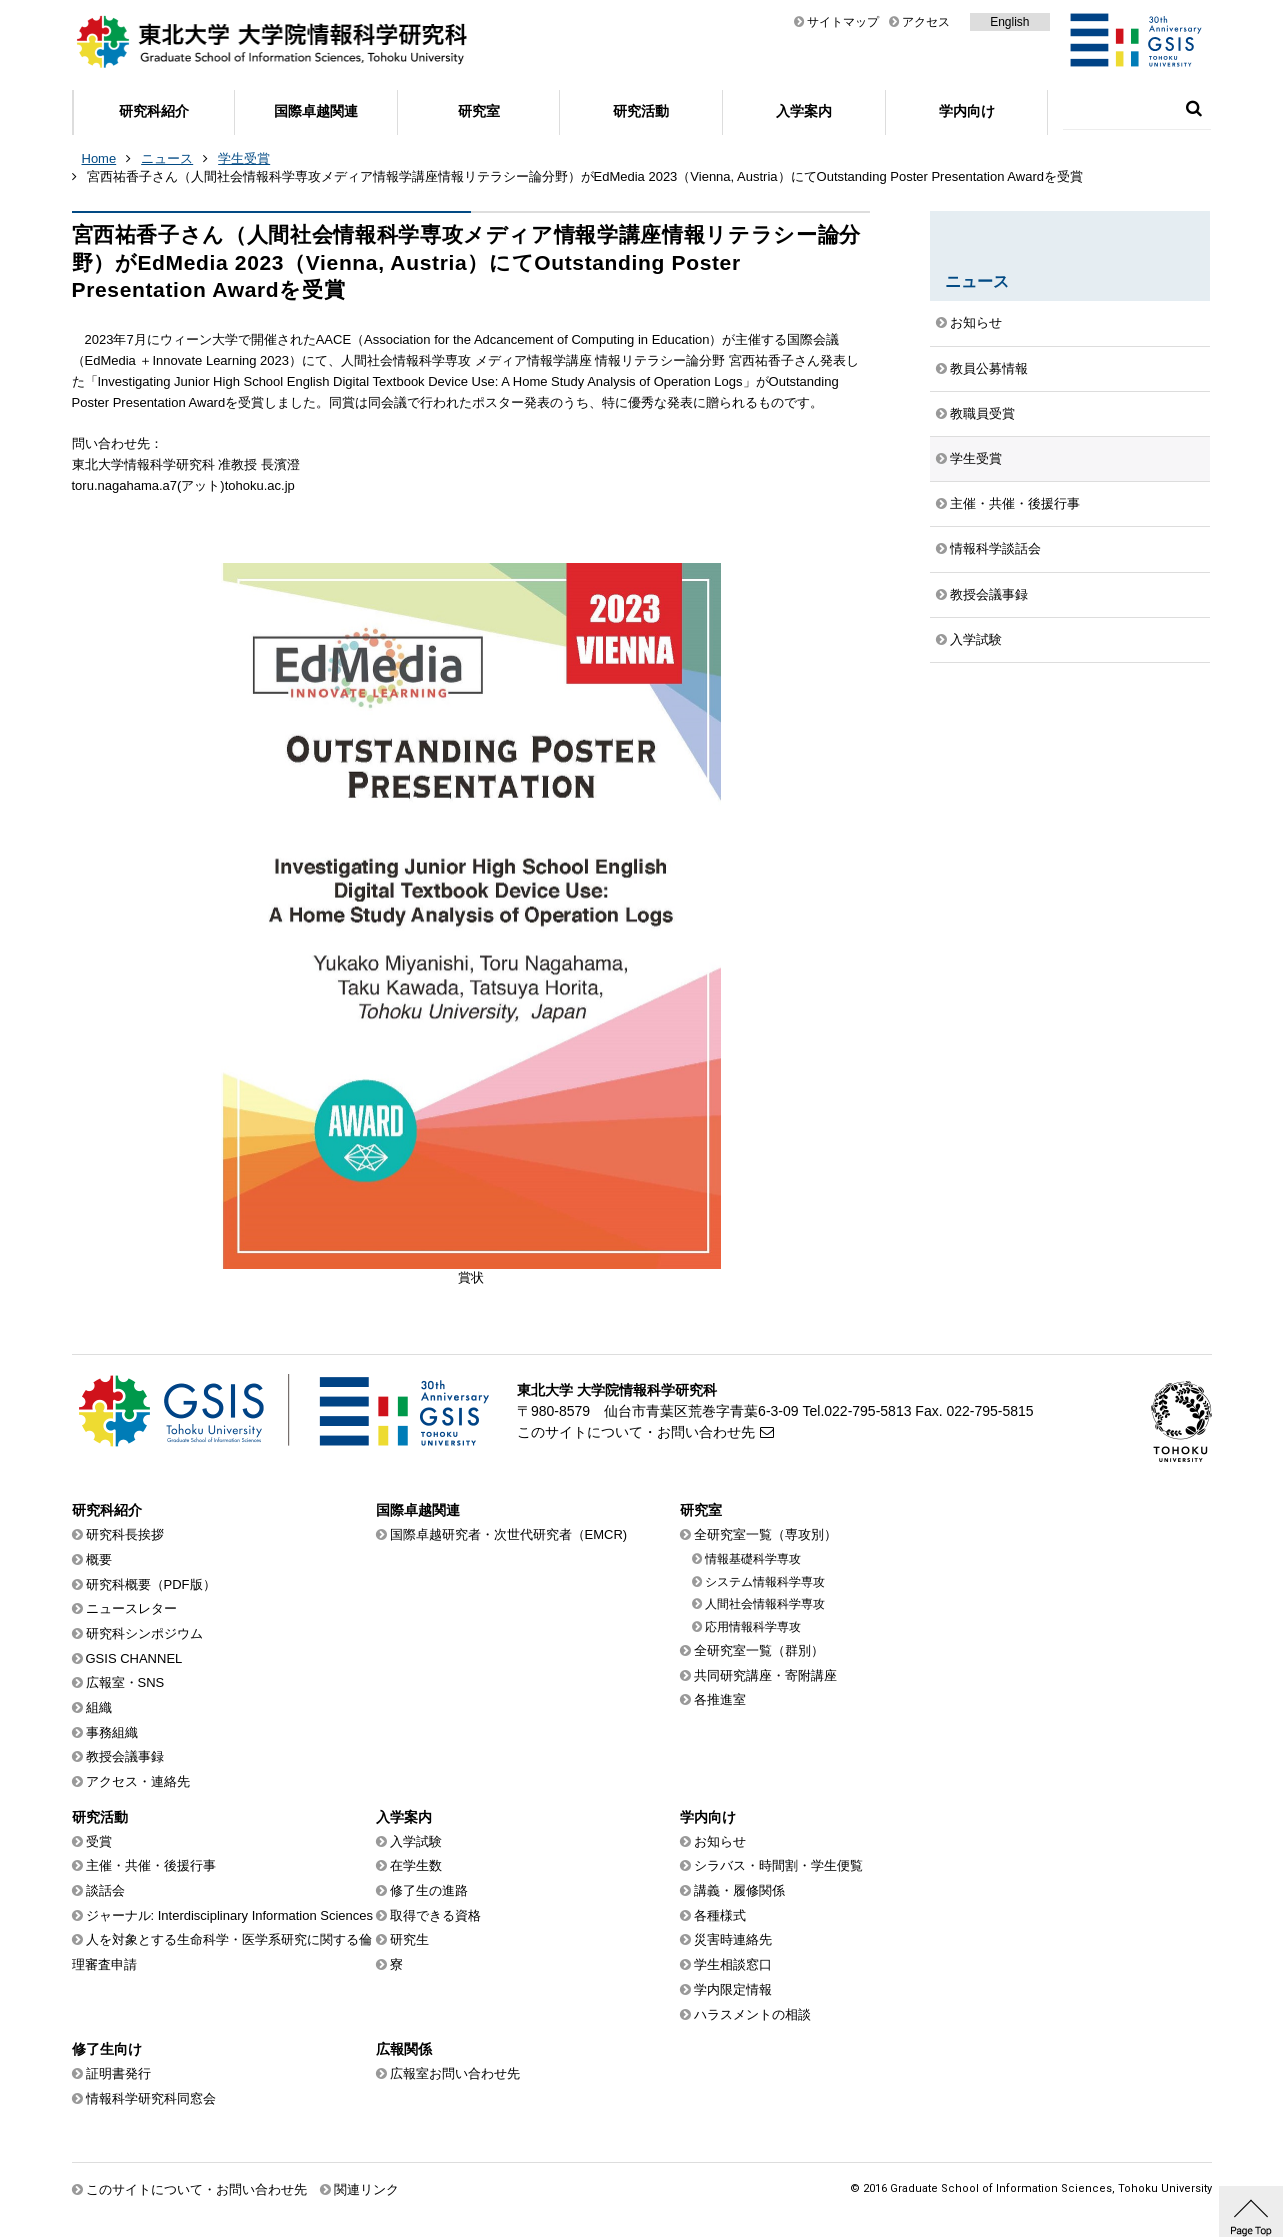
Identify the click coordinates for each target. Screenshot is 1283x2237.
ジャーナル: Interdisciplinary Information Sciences (230, 1915)
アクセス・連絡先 (138, 1781)
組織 (99, 1707)
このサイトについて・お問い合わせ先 (636, 1432)
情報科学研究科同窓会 (151, 2098)
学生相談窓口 (733, 1964)
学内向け (967, 111)
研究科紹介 (154, 111)
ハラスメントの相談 (752, 2014)
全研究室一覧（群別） (759, 1650)
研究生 (409, 1939)
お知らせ (976, 322)
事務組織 (112, 1732)
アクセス (926, 22)
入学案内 (804, 111)
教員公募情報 (989, 368)
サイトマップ (843, 22)
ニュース (167, 158)
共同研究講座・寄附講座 (765, 1675)
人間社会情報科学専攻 (765, 1604)
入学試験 (976, 639)
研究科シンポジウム (144, 1633)
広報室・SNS (125, 1682)
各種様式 (720, 1915)
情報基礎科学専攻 (753, 1559)
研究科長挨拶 (125, 1534)
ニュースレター (131, 1608)
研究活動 (641, 111)
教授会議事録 (989, 594)
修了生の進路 (429, 1890)
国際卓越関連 (316, 111)
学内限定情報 (733, 1989)
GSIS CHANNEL (134, 1658)
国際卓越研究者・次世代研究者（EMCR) (509, 1534)
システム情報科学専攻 (765, 1582)
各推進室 (720, 1699)
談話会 (105, 1890)
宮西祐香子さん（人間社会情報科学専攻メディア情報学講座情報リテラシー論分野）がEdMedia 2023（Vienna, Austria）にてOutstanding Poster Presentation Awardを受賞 (585, 176)
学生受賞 (244, 158)
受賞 (99, 1841)
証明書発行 (118, 2073)
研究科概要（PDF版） (151, 1584)
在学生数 (416, 1865)
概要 (99, 1559)
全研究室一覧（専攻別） (765, 1534)
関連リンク (366, 2189)
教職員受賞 (982, 413)
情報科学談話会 (995, 548)
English (1009, 22)
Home (99, 158)
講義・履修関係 (739, 1890)
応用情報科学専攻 (753, 1627)
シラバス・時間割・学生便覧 (778, 1865)
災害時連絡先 (733, 1939)
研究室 (479, 111)
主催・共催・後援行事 (1015, 503)
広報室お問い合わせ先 (455, 2073)
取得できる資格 (435, 1915)
